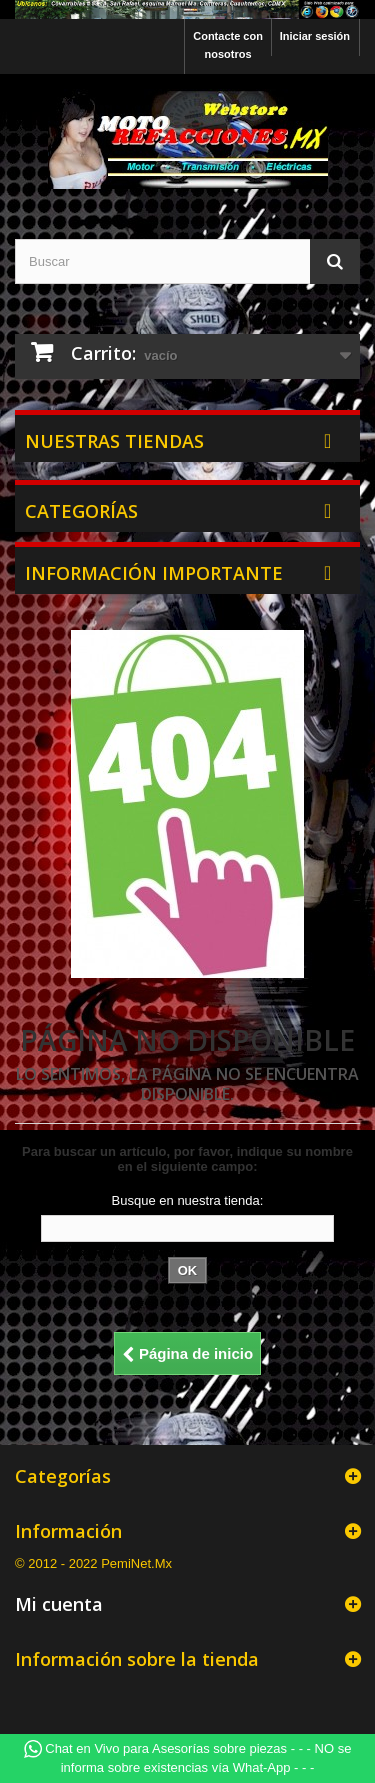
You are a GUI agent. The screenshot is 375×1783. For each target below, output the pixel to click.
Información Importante (154, 573)
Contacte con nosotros (228, 45)
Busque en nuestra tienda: (188, 1200)
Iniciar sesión (315, 36)
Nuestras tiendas (114, 441)
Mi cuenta (59, 1604)
